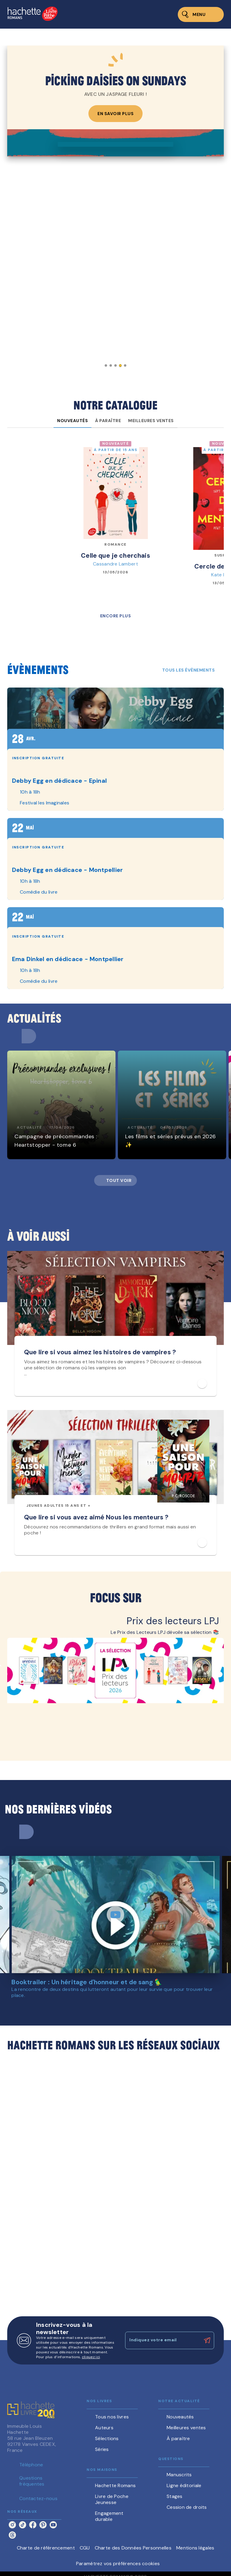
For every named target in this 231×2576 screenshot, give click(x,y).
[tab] (72, 420)
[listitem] (12, 2525)
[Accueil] (32, 14)
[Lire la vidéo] (115, 1914)
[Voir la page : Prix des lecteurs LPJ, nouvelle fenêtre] (115, 1668)
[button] (106, 365)
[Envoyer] (207, 2340)
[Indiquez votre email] (162, 2340)
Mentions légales (195, 2548)
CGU (85, 2548)
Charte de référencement (46, 2548)
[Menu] (201, 14)
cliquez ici (91, 2357)
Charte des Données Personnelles (133, 2548)
